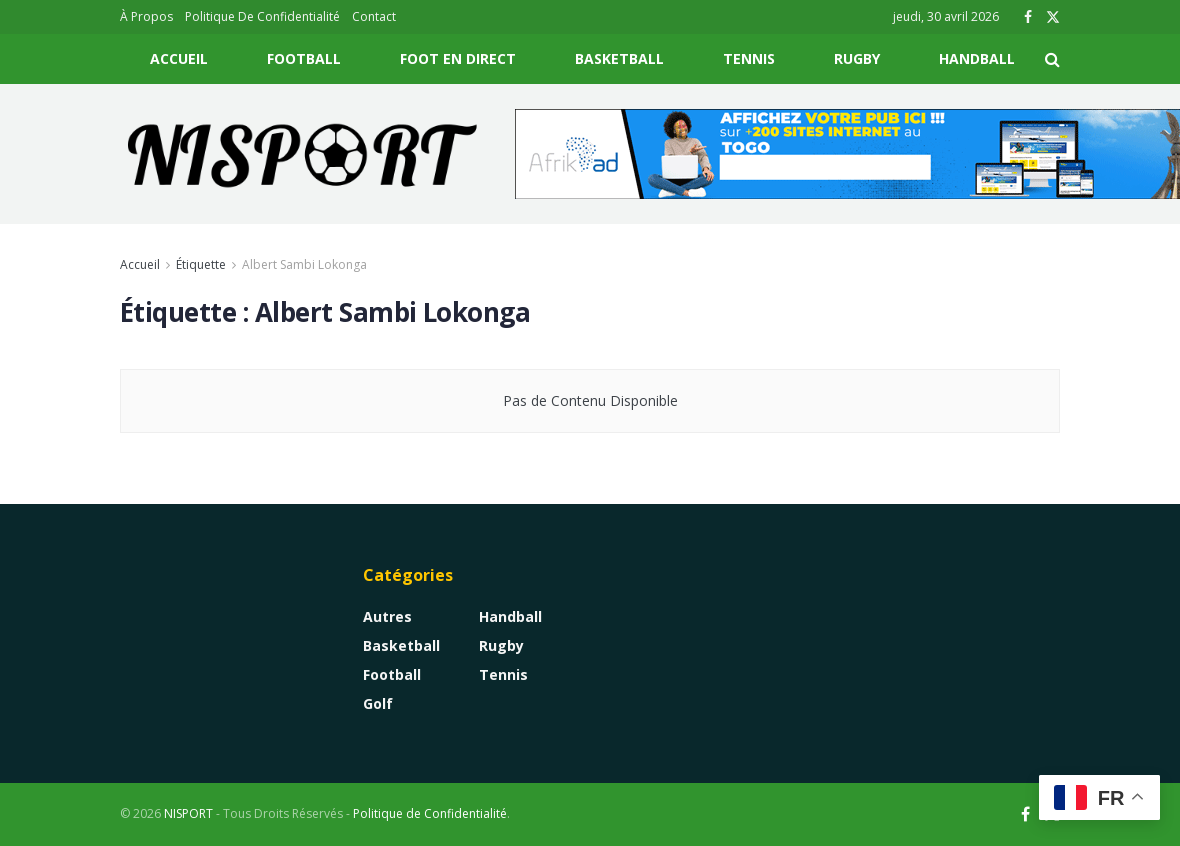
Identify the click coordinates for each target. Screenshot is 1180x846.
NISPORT (188, 813)
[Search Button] (1052, 59)
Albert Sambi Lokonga (304, 264)
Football (304, 58)
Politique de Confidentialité (430, 813)
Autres (387, 616)
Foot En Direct (458, 58)
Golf (378, 703)
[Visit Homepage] (303, 154)
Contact (374, 16)
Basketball (619, 58)
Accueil (179, 58)
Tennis (749, 58)
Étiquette (201, 264)
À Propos (146, 16)
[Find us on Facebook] (1025, 814)
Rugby (857, 58)
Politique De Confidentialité (262, 16)
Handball (977, 58)
